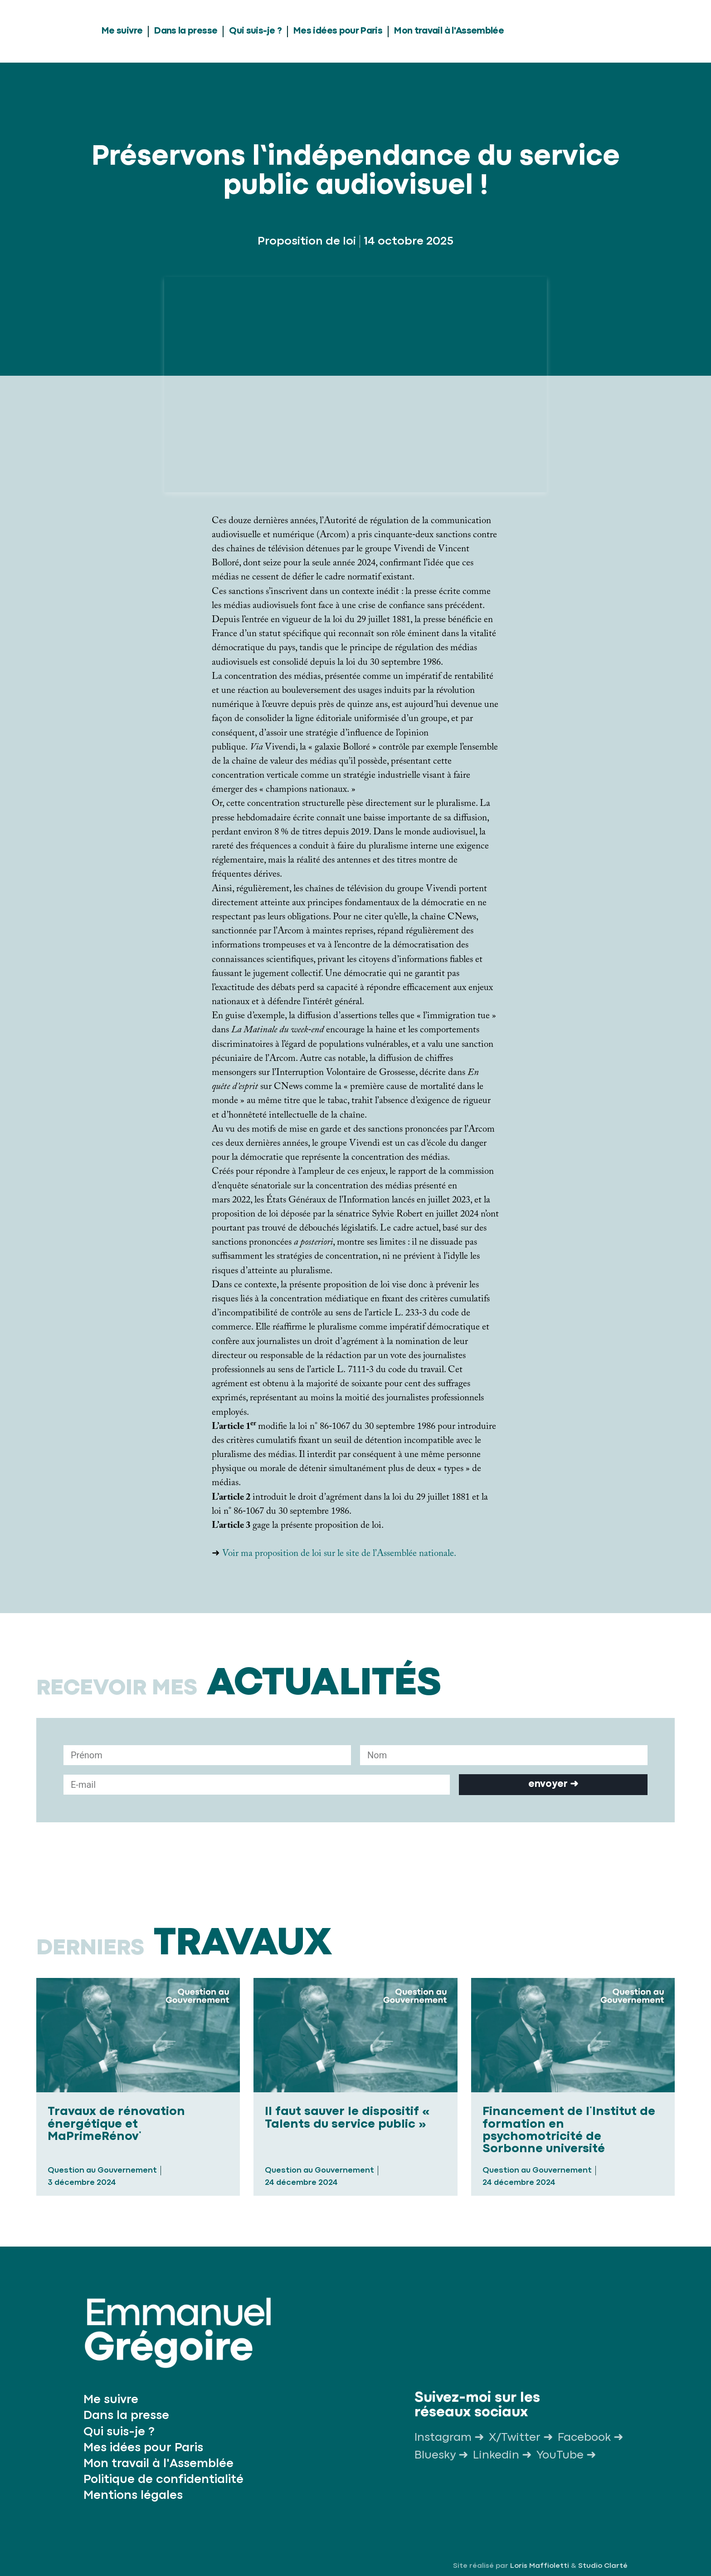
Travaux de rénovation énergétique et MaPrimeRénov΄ (116, 2124)
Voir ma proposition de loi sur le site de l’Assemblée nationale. (339, 1554)
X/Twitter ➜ (521, 2438)
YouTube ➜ (566, 2455)
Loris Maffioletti (539, 2566)
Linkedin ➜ (502, 2455)
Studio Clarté (603, 2566)
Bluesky (435, 2455)
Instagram (443, 2438)
